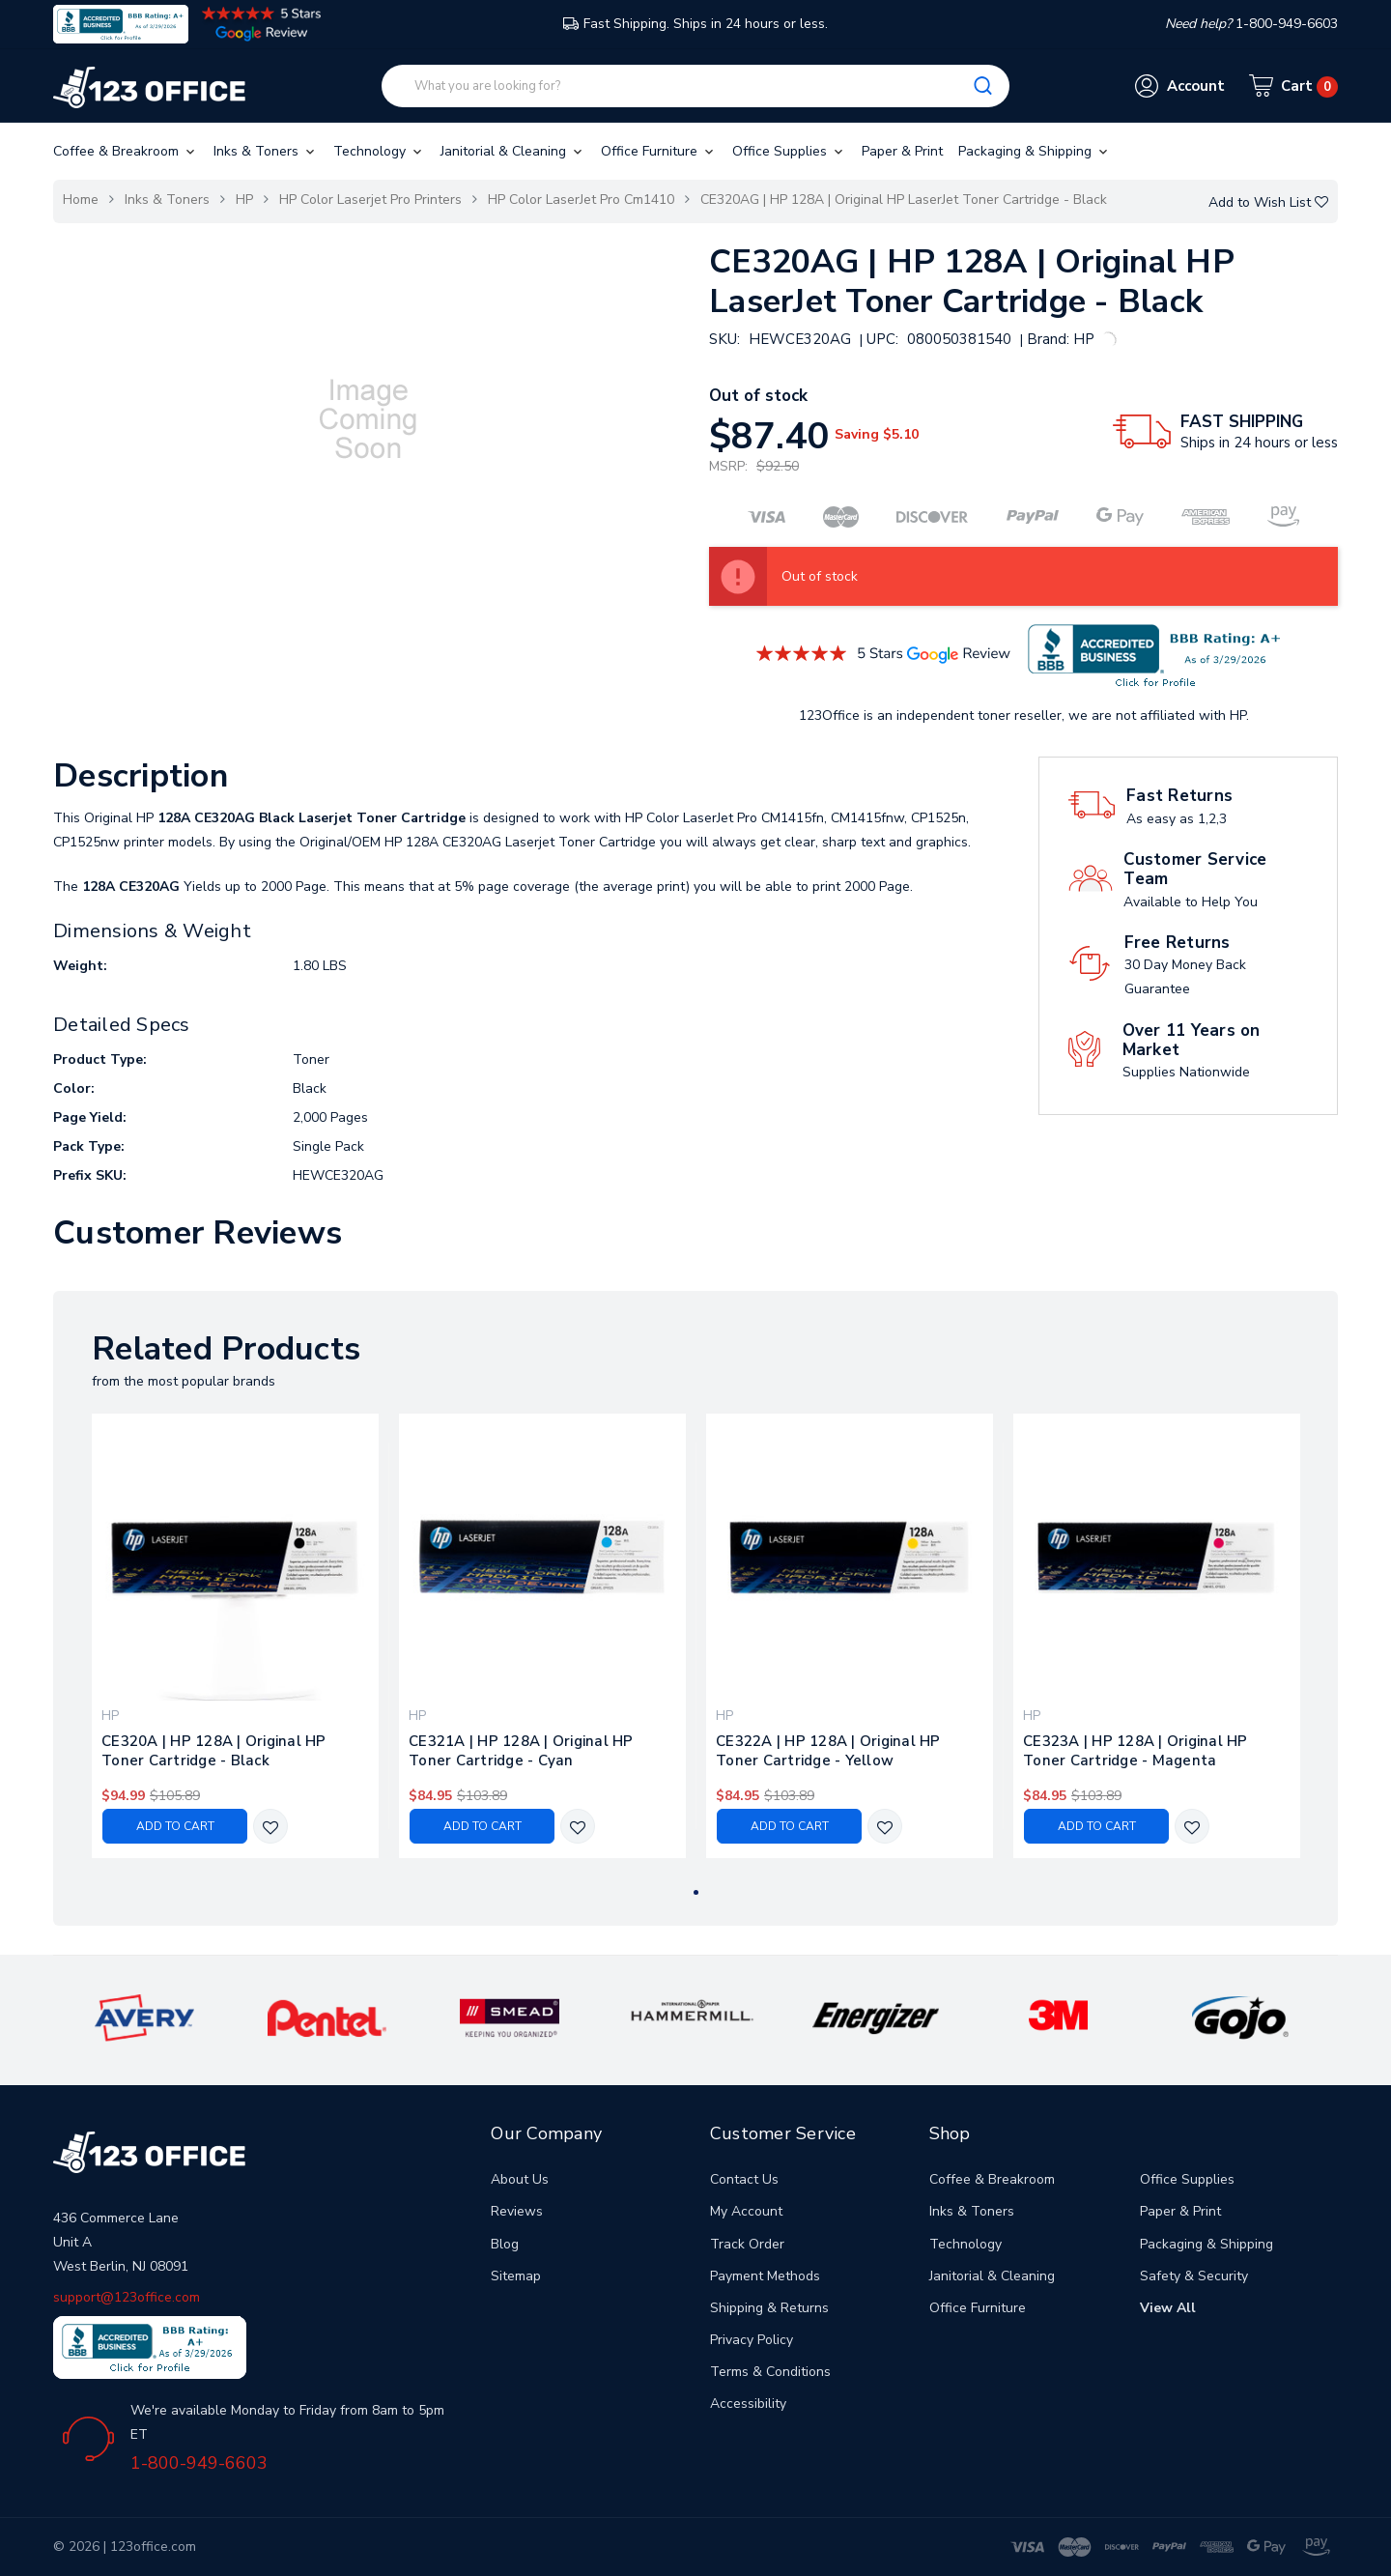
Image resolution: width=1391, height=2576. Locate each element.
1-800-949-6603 (199, 2463)
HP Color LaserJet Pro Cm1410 (581, 199)
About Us (520, 2179)
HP (244, 199)
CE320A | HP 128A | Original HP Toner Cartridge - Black (213, 1751)
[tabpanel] (235, 1635)
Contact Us (744, 2179)
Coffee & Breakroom (125, 151)
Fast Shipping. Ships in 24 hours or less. (695, 23)
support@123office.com (126, 2297)
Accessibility (748, 2403)
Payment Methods (765, 2276)
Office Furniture (659, 151)
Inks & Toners (265, 151)
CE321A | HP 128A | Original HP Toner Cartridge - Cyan (521, 1751)
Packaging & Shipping (1034, 151)
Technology (379, 151)
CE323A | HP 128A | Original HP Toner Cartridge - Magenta (1135, 1751)
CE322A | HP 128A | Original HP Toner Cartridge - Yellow (828, 1751)
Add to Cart (175, 1826)
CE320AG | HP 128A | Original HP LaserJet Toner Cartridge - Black (903, 199)
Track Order (747, 2244)
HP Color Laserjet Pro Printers (370, 199)
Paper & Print (902, 151)
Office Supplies (789, 151)
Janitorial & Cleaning (512, 151)
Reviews (517, 2211)
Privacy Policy (751, 2340)
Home (81, 199)
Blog (505, 2244)
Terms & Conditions (770, 2371)
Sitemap (516, 2276)
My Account (746, 2211)
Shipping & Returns (769, 2308)
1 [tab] (696, 1892)
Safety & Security (1194, 2276)
